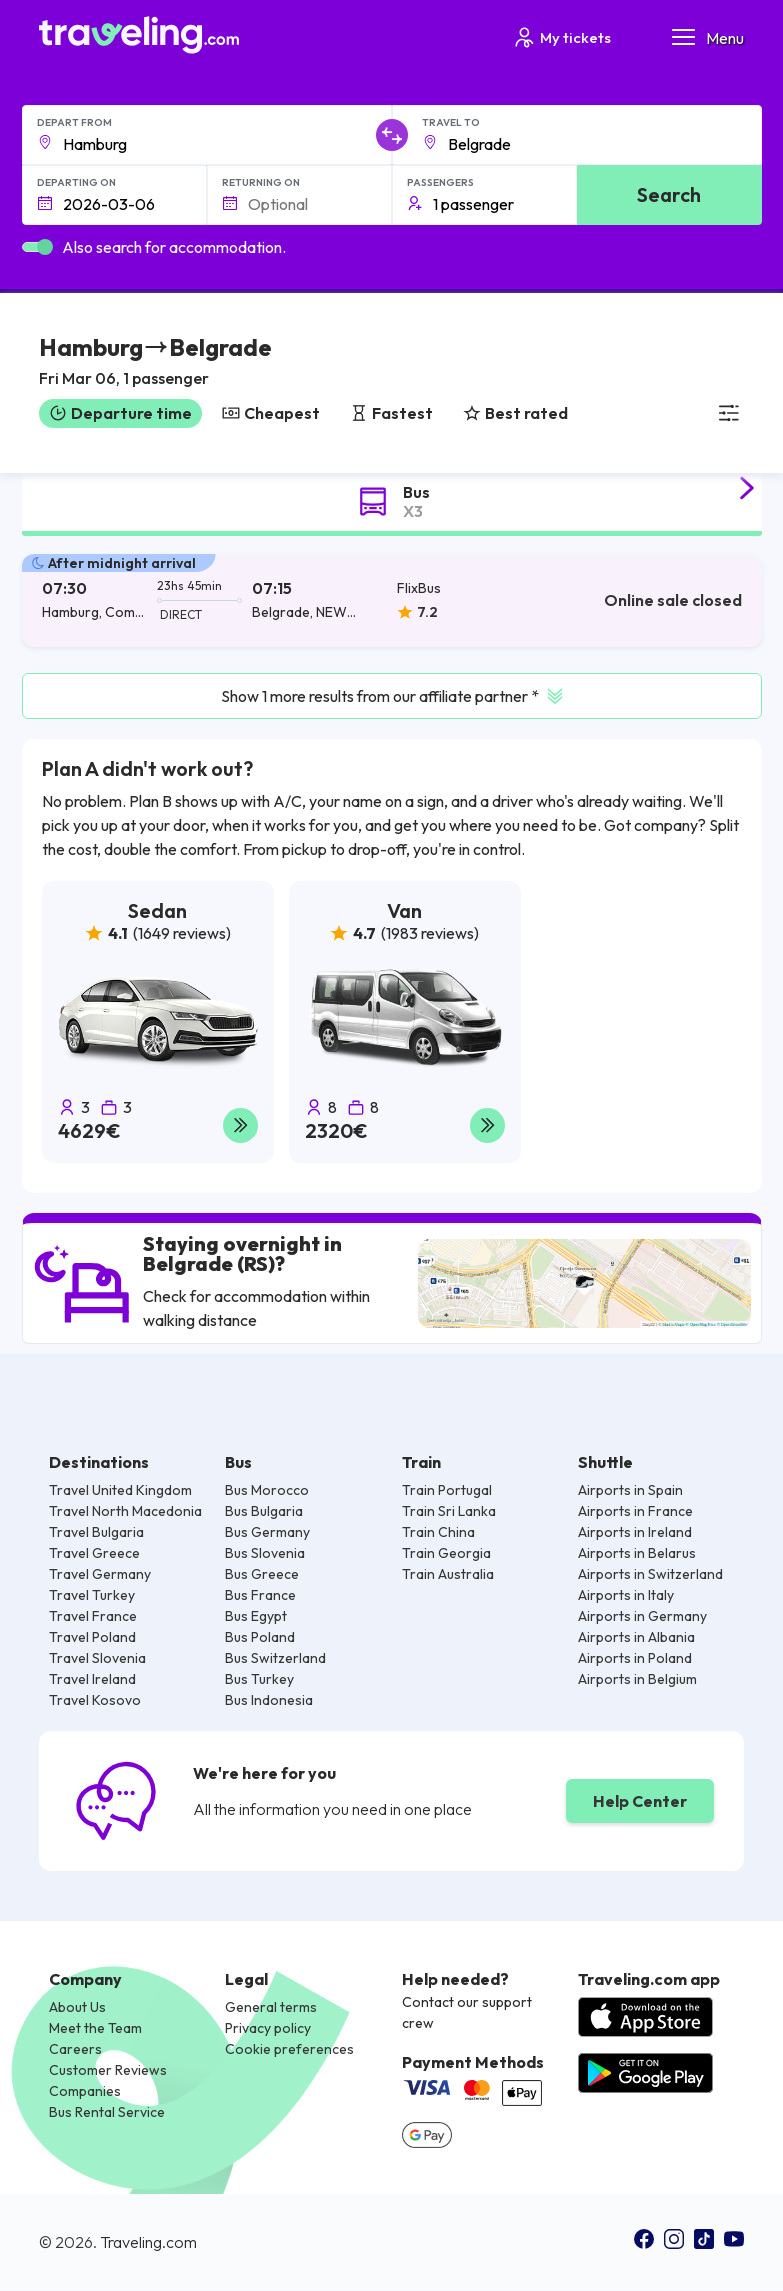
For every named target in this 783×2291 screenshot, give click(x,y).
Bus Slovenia (265, 1553)
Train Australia (448, 1574)
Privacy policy (268, 2028)
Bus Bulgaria (264, 1511)
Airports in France (635, 1511)
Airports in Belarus (637, 1553)
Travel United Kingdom (120, 1490)
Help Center (640, 1801)
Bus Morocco (267, 1490)
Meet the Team (95, 2028)
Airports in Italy (626, 1595)
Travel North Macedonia (125, 1511)
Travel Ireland (92, 1679)
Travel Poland (92, 1637)
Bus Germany (267, 1532)
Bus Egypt (256, 1616)
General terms (271, 2007)
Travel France (93, 1616)
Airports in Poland (635, 1658)
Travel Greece (94, 1553)
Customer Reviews (108, 2070)
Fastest (391, 413)
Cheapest (271, 413)
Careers (75, 2049)
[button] (155, 363)
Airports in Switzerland (650, 1574)
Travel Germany (100, 1574)
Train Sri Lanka (449, 1511)
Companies (85, 2091)
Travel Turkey (92, 1595)
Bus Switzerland (275, 1658)
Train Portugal (447, 1490)
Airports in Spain (630, 1490)
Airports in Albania (636, 1637)
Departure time (120, 413)
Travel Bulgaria (96, 1532)
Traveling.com (148, 2243)
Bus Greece (262, 1574)
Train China (438, 1532)
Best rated (515, 413)
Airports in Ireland (635, 1532)
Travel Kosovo (95, 1700)
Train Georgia (446, 1553)
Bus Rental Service (107, 2112)
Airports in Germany (642, 1616)
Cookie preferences (289, 2049)
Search (669, 194)
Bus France (260, 1595)
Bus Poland (260, 1637)
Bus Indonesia (269, 1700)
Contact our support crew (467, 2012)
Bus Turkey (259, 1679)
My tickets (561, 37)
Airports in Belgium (637, 1679)
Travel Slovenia (97, 1658)
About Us (77, 2007)
